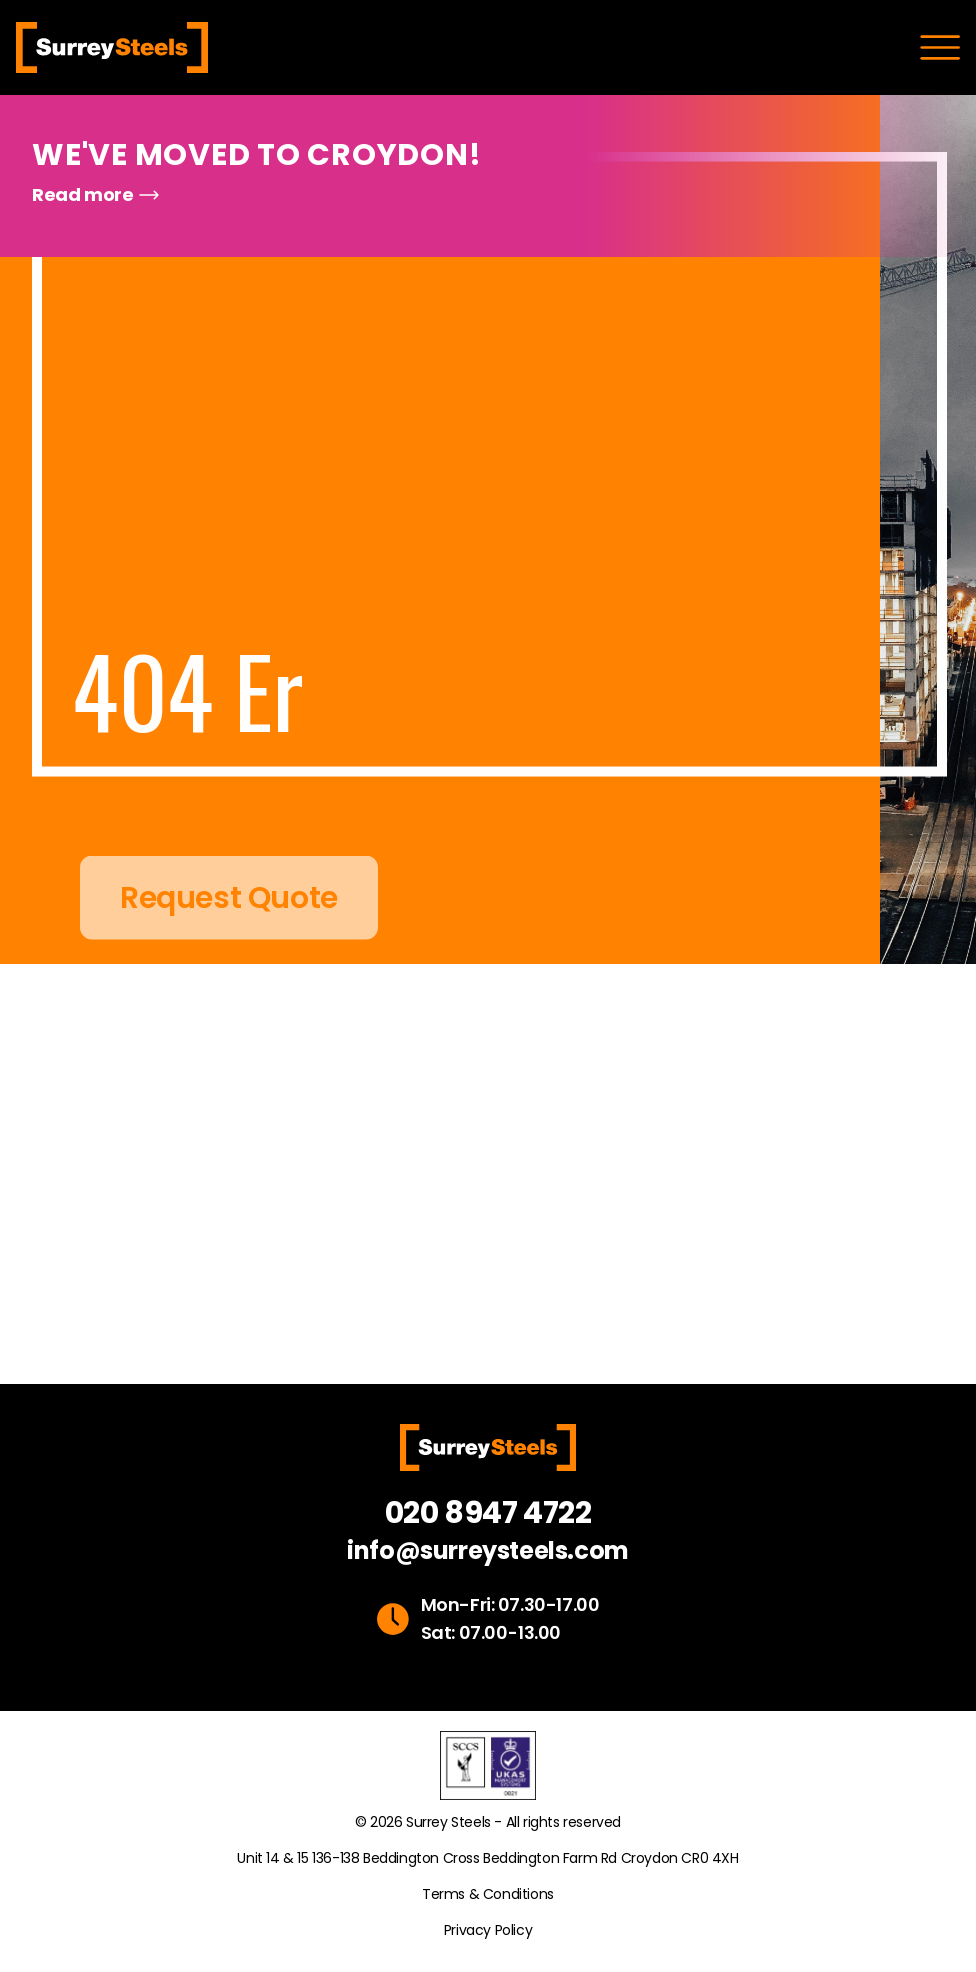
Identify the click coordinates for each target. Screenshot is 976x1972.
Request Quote (229, 925)
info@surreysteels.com (488, 1551)
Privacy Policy (488, 1930)
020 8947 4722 (488, 1513)
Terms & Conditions (488, 1894)
